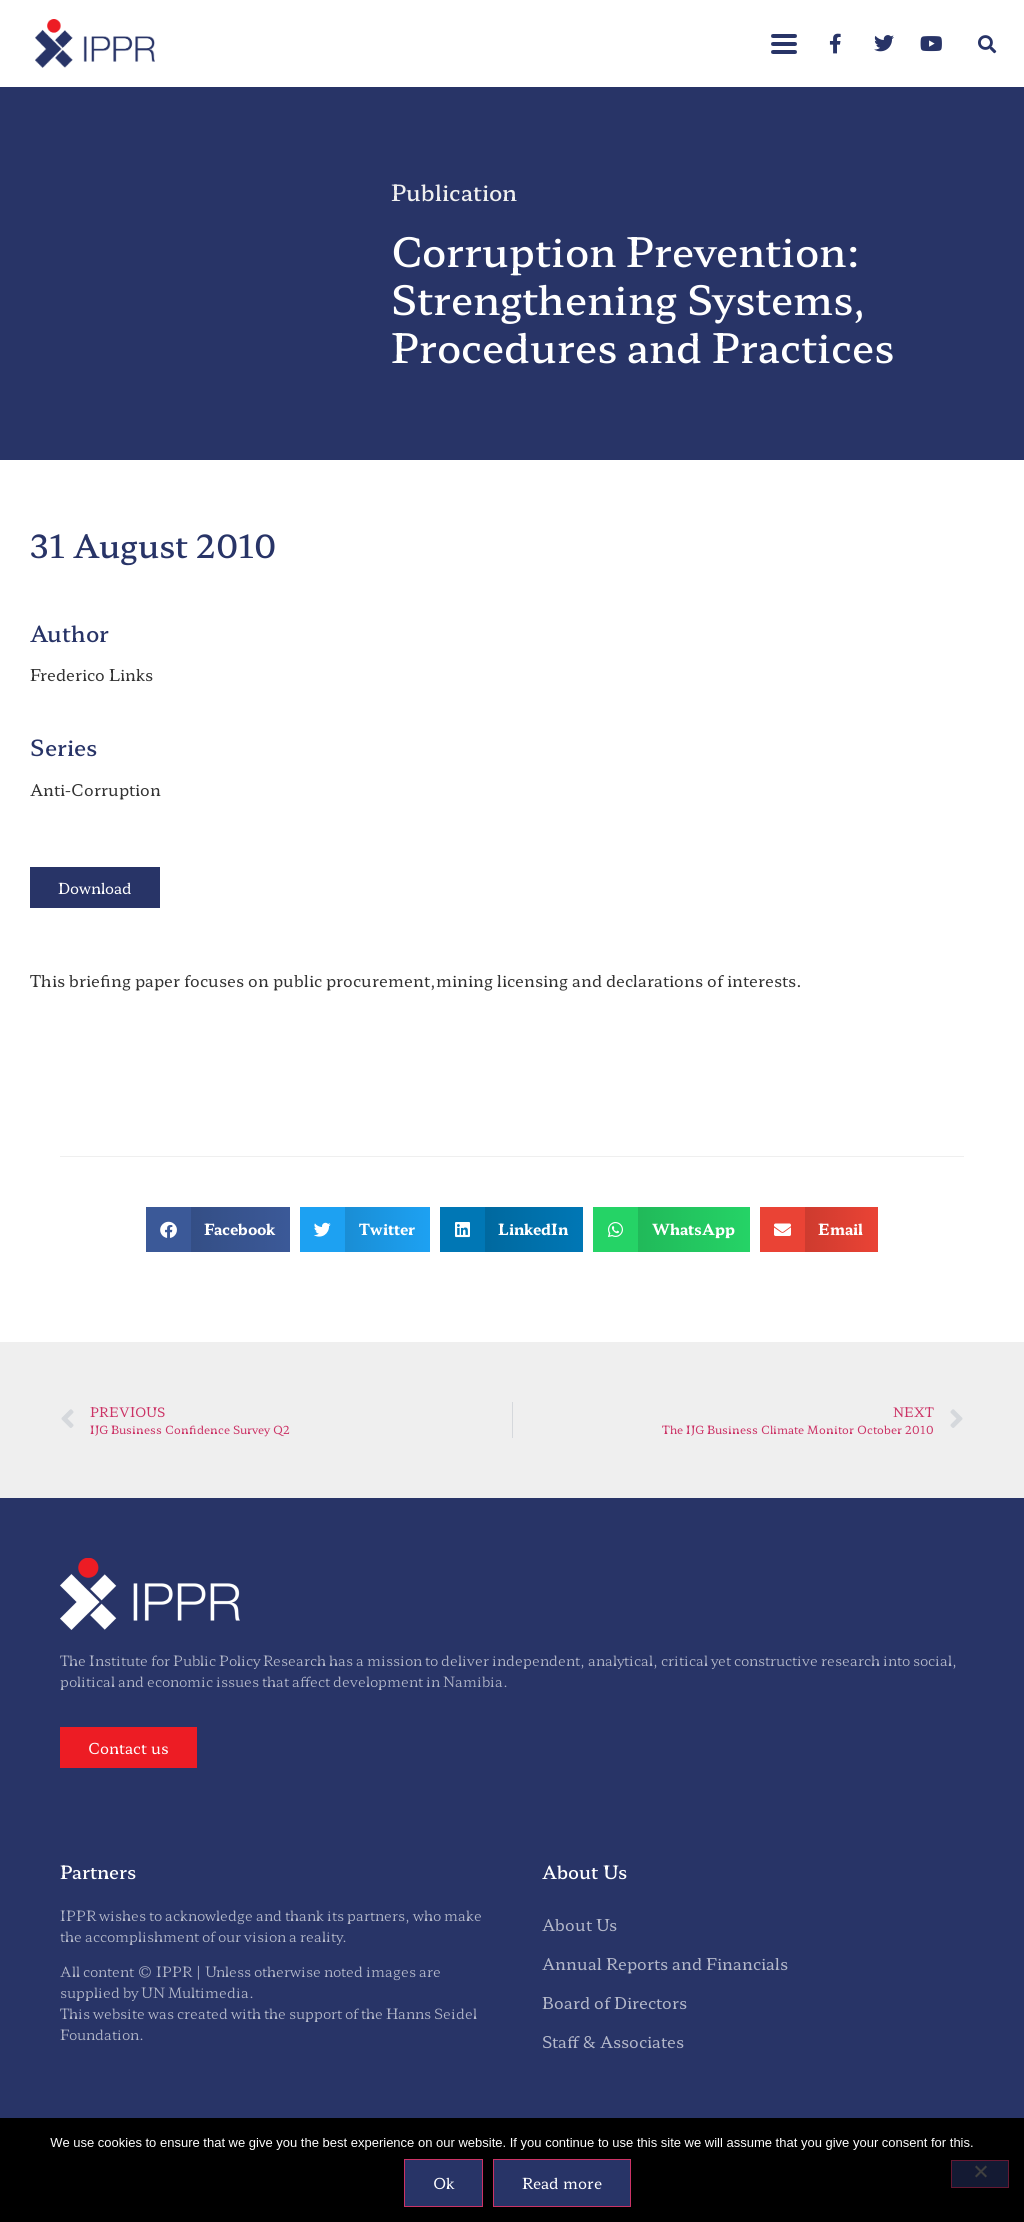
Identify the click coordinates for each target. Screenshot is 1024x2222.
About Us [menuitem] (579, 1924)
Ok (443, 2182)
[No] (980, 2174)
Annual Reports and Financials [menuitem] (665, 1963)
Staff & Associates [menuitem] (613, 2041)
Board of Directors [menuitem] (614, 2002)
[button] (987, 43)
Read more (562, 2182)
